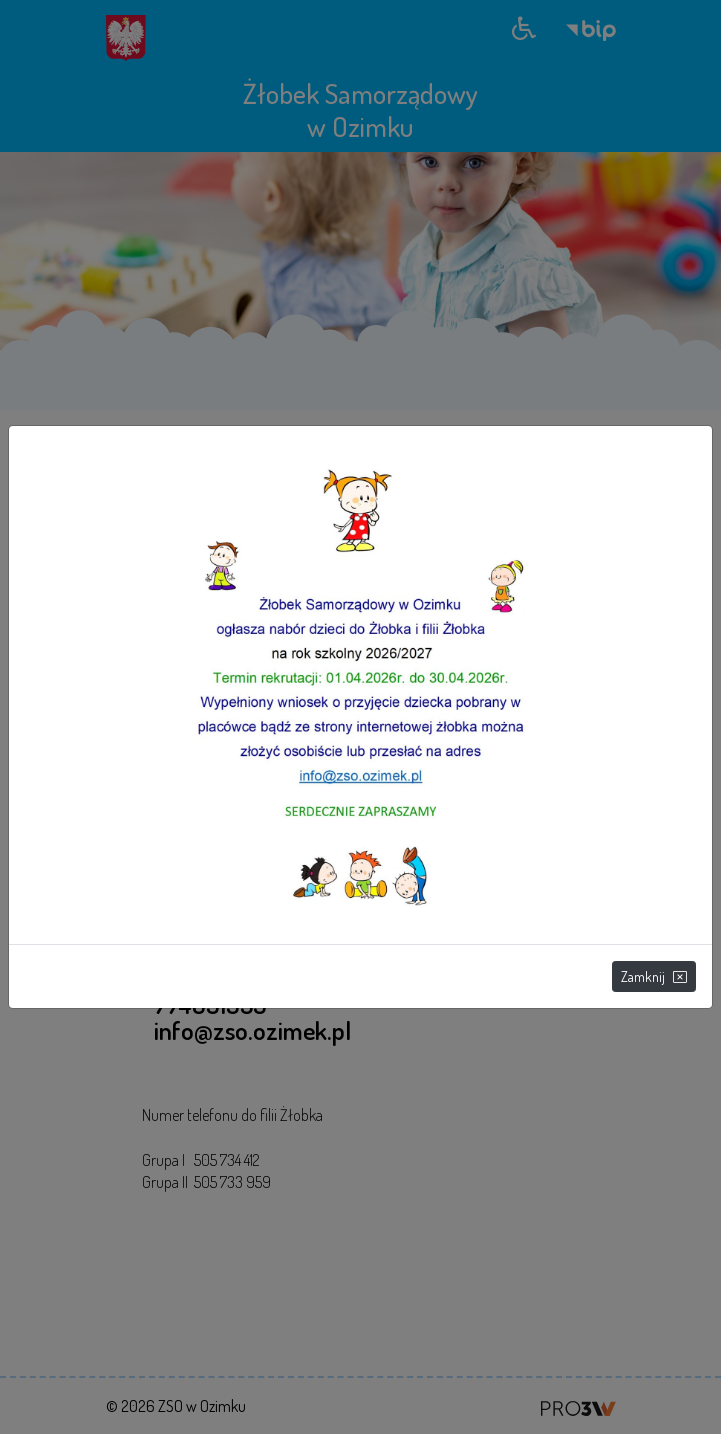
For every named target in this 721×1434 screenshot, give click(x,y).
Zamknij (654, 976)
